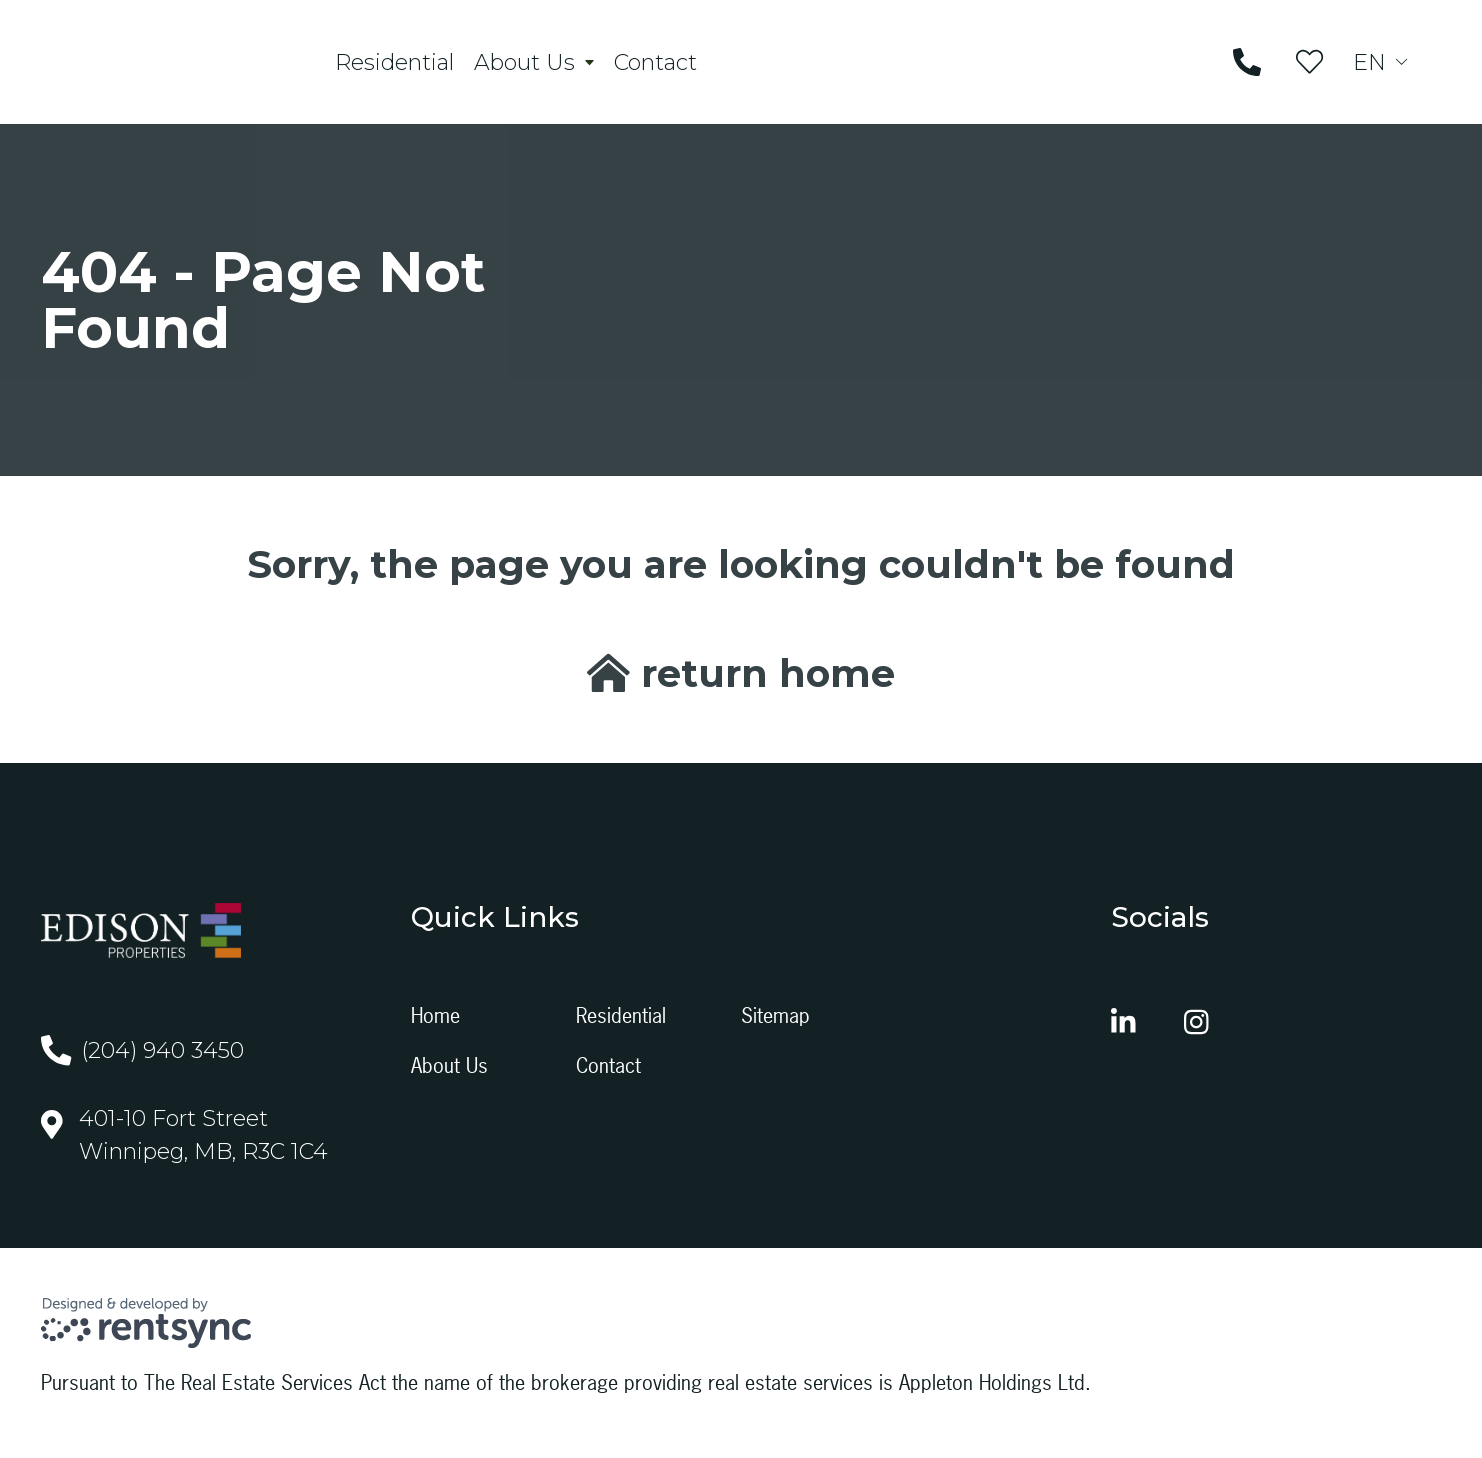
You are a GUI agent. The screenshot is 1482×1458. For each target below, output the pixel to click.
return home (741, 683)
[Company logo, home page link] (175, 67)
